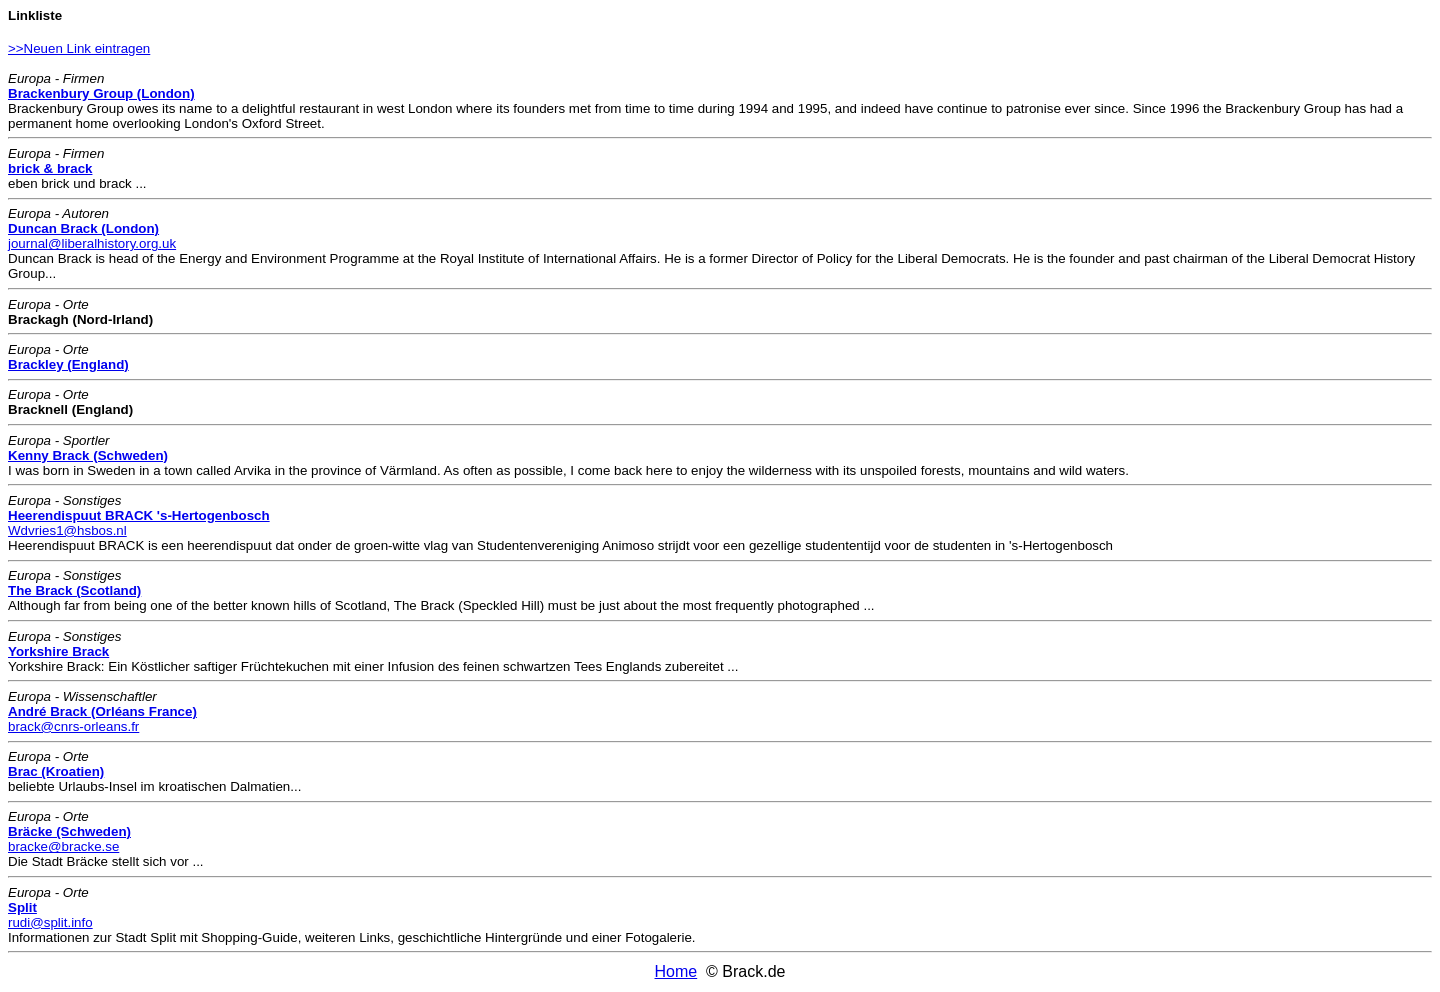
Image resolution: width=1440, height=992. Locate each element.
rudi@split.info (50, 922)
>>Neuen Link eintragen (79, 48)
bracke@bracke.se (63, 846)
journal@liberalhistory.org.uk (92, 243)
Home (676, 971)
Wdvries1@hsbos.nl (67, 530)
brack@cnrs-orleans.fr (73, 726)
